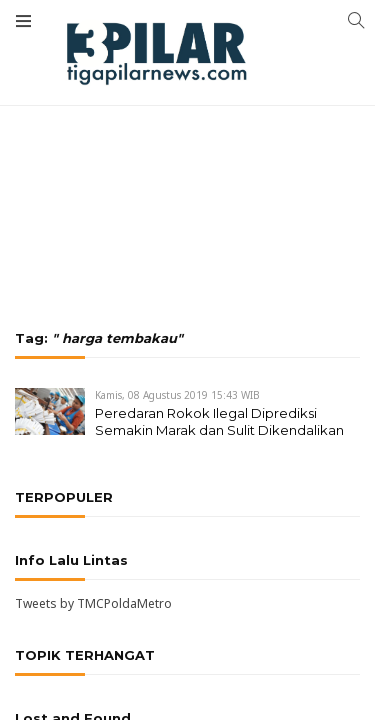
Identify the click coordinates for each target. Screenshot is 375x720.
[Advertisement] (187, 110)
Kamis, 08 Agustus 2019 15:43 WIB (177, 395)
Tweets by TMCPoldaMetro (93, 603)
